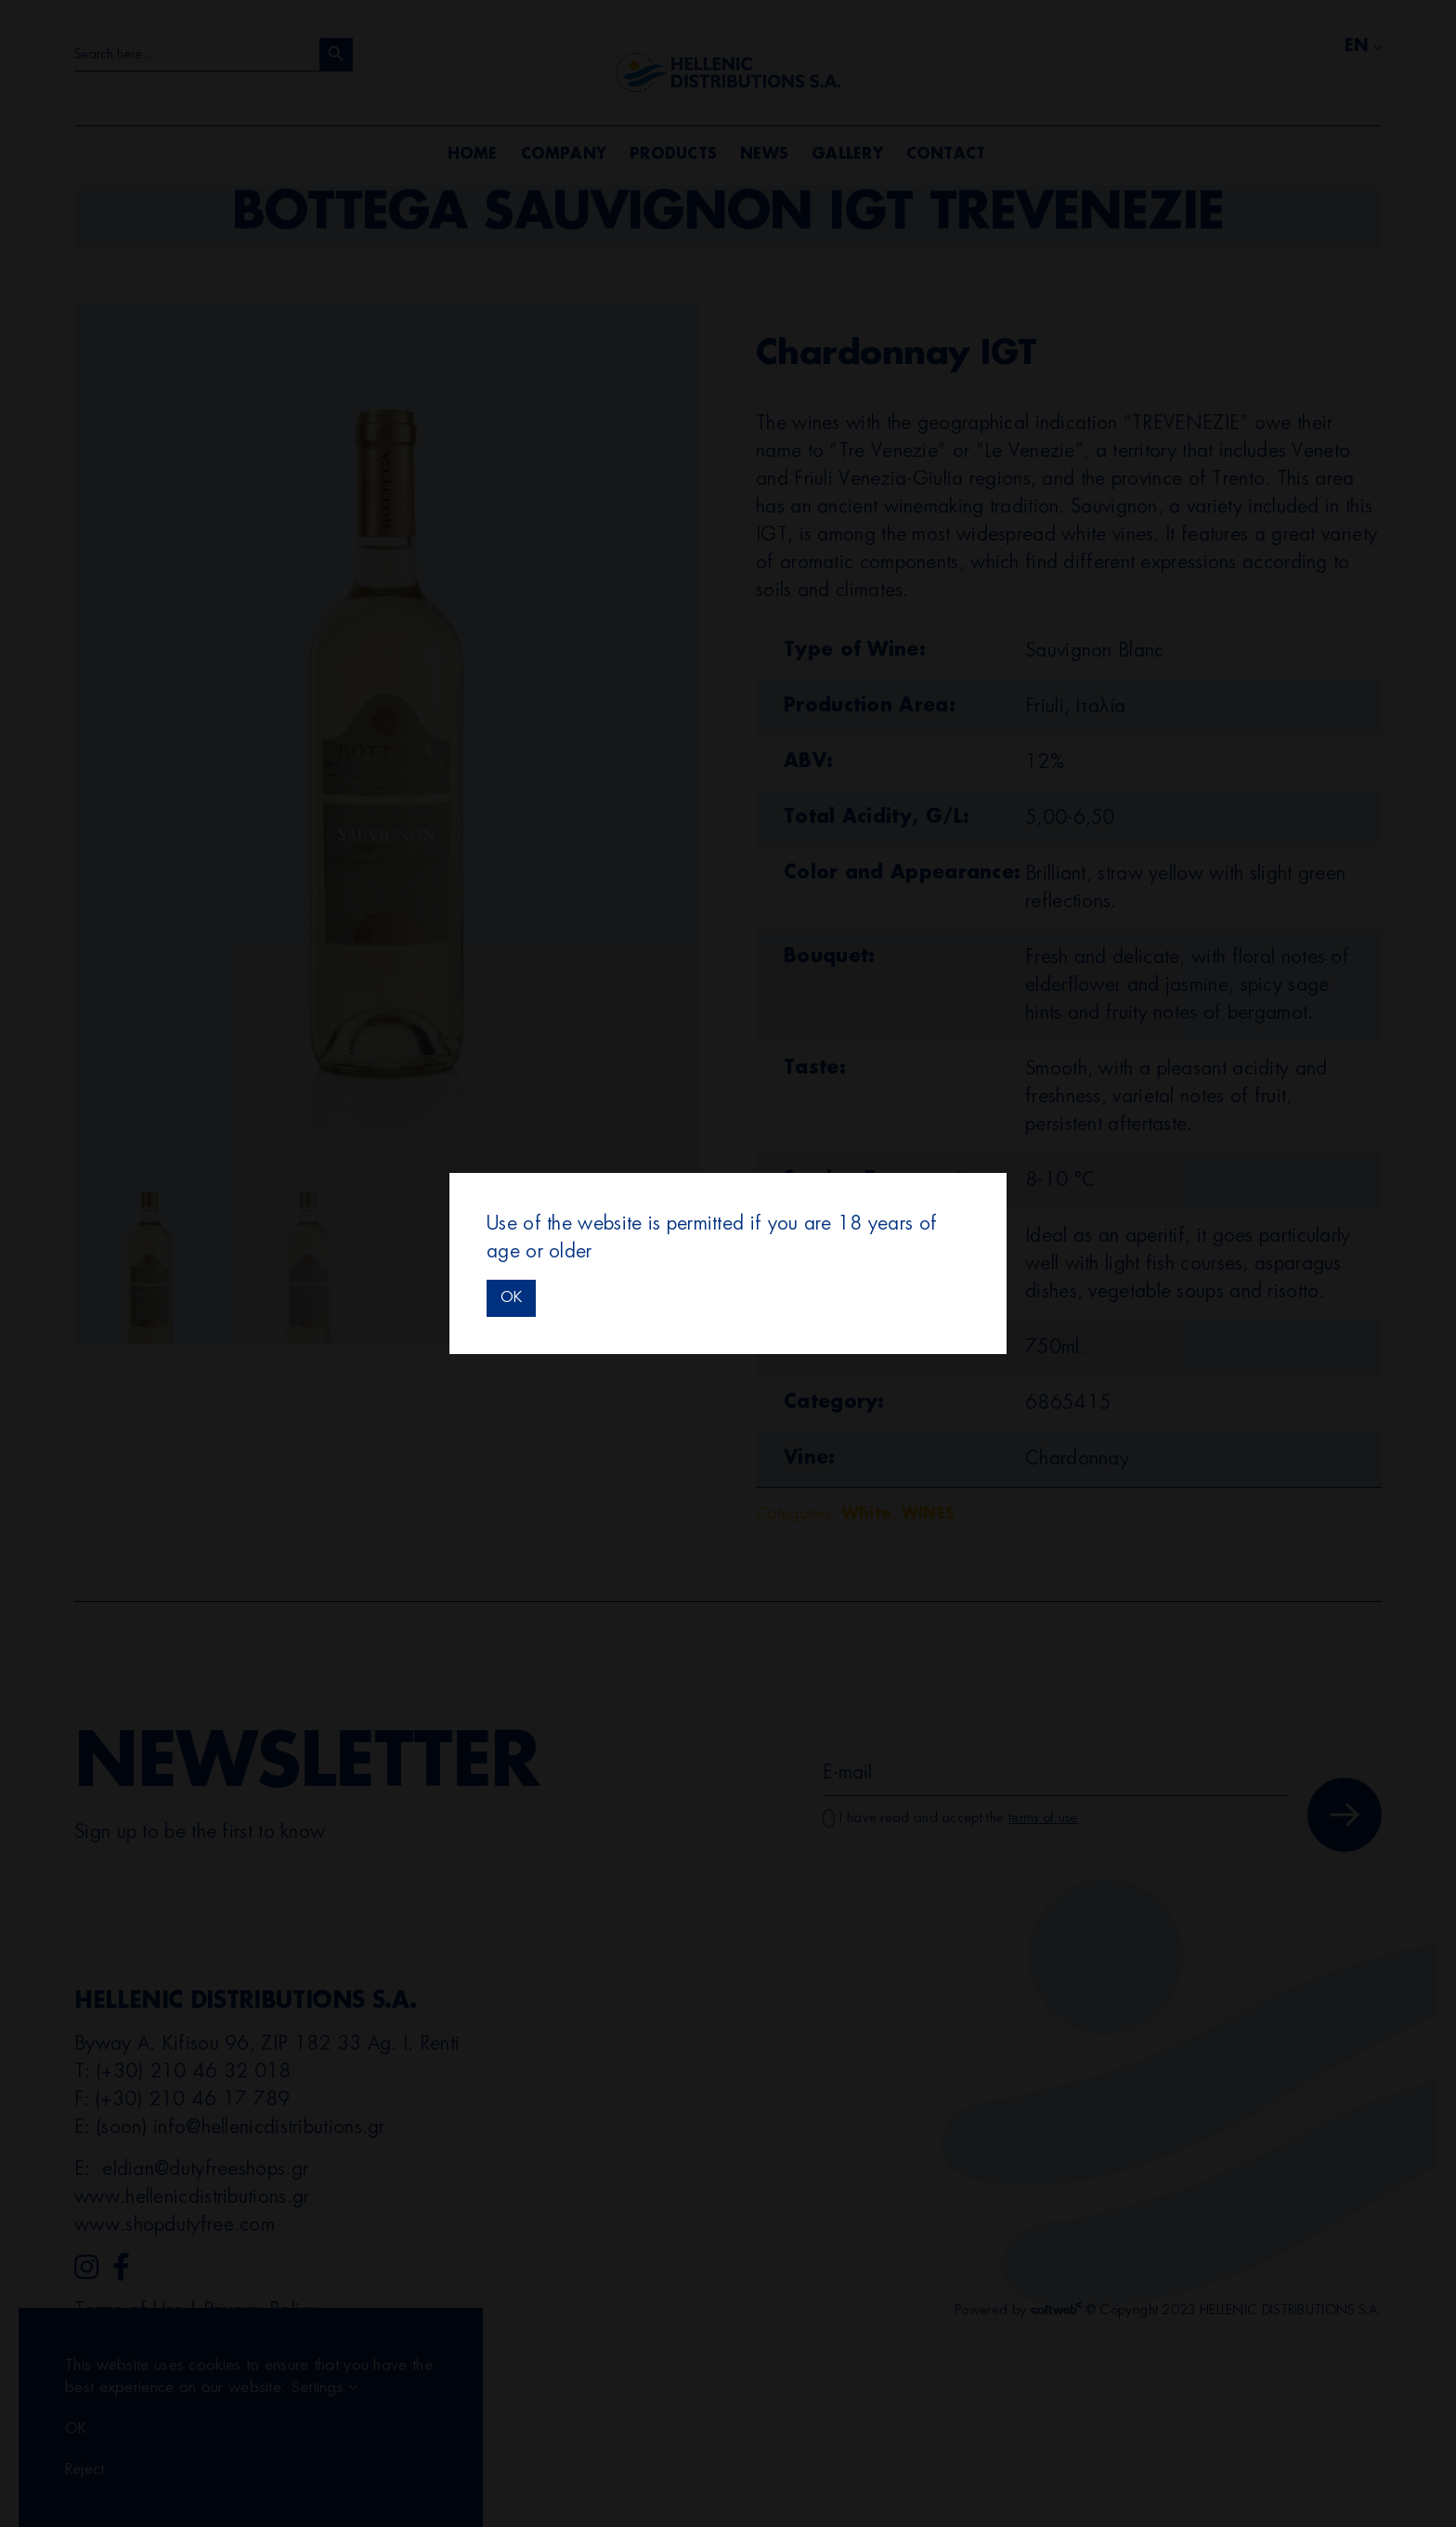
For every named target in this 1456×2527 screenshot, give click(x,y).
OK (511, 1297)
